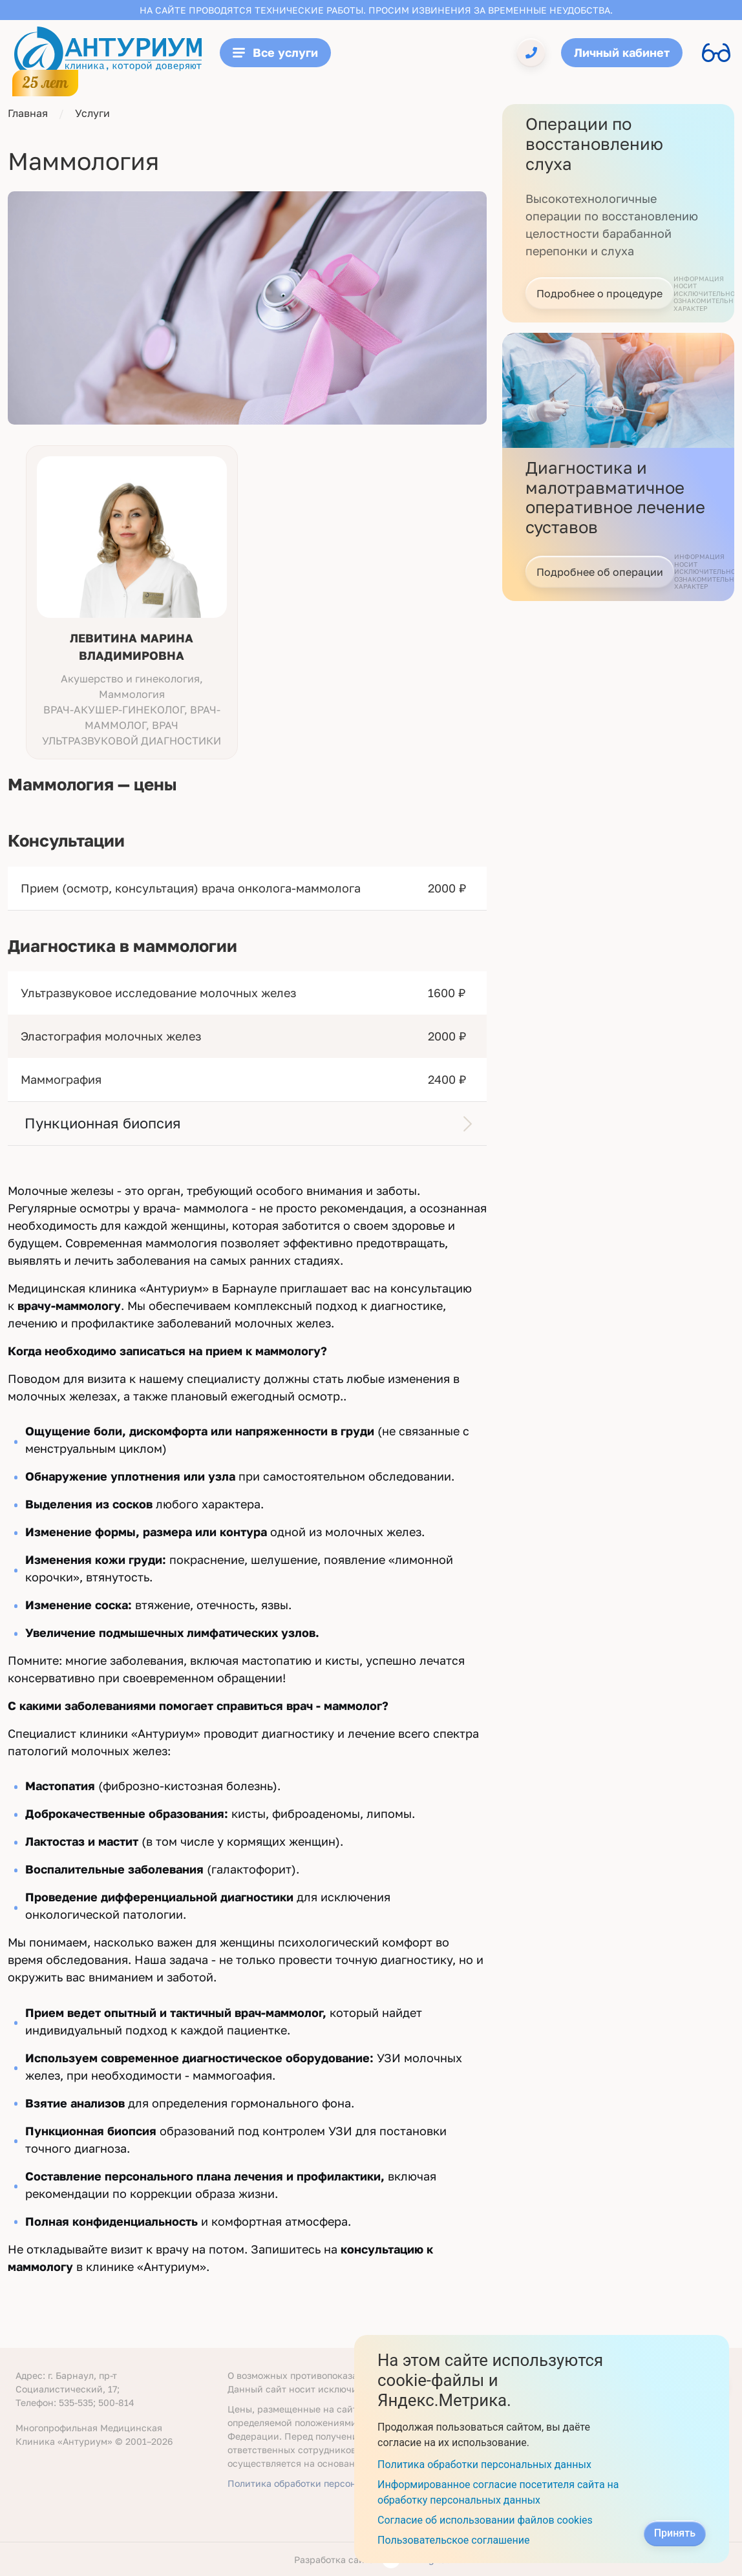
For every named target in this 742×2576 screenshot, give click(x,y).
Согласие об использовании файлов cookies (485, 2520)
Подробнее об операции (599, 571)
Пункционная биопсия (103, 1123)
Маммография (61, 1079)
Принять (674, 2533)
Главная (28, 113)
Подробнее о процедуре (599, 293)
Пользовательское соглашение (453, 2540)
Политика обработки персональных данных (326, 2483)
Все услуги (275, 52)
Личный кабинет (622, 52)
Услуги (92, 113)
